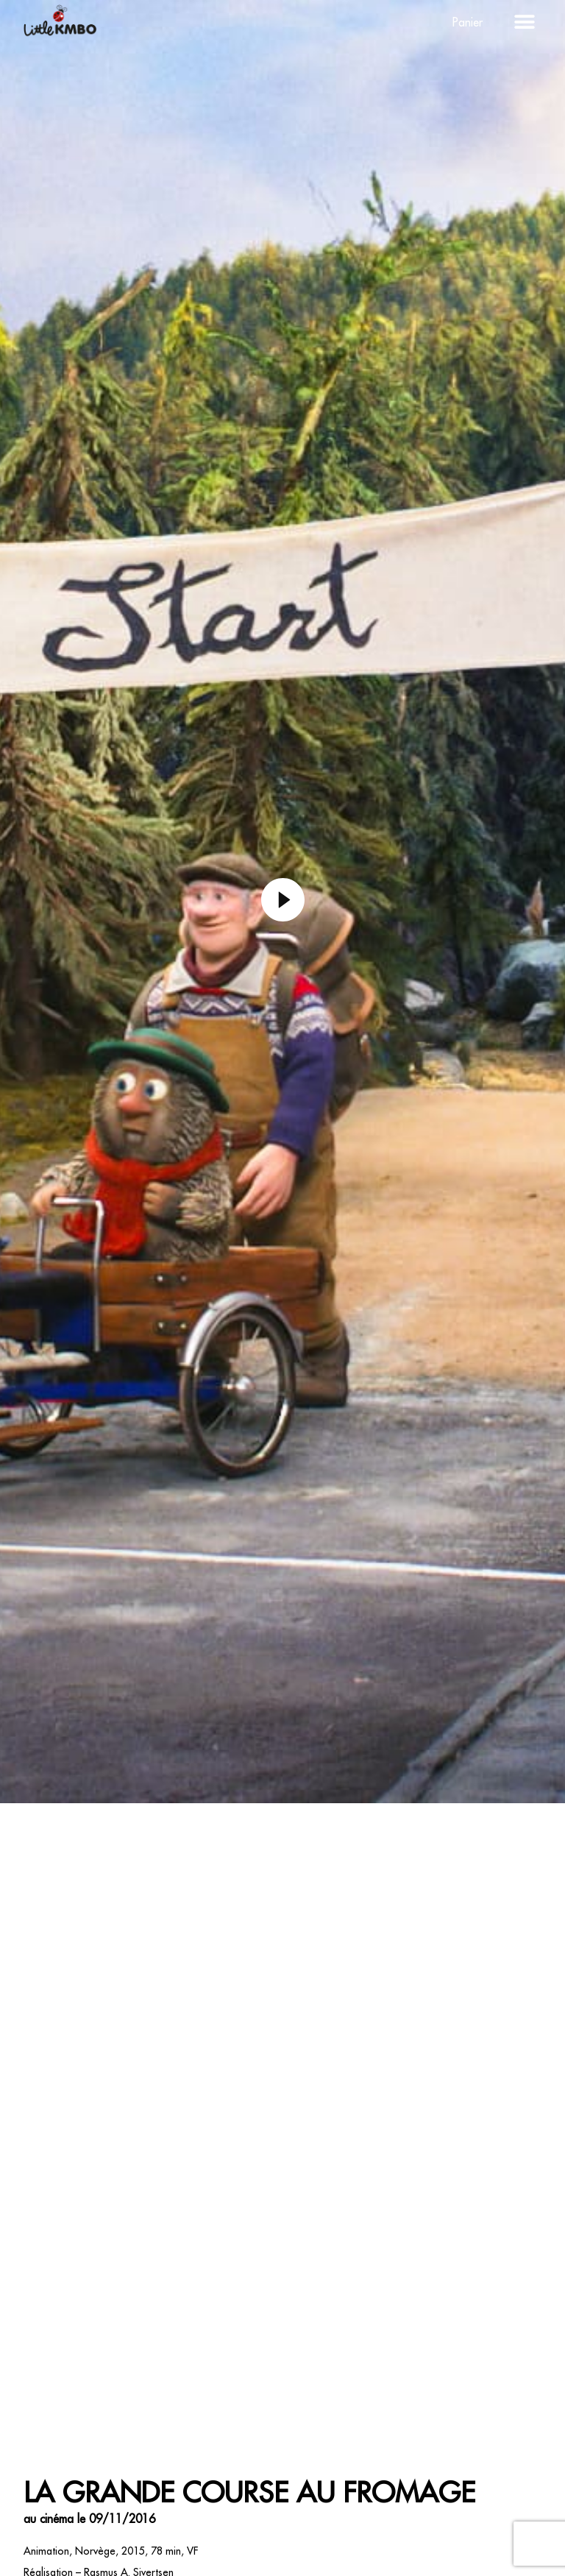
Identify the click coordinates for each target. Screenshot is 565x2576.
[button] (524, 22)
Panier (467, 22)
